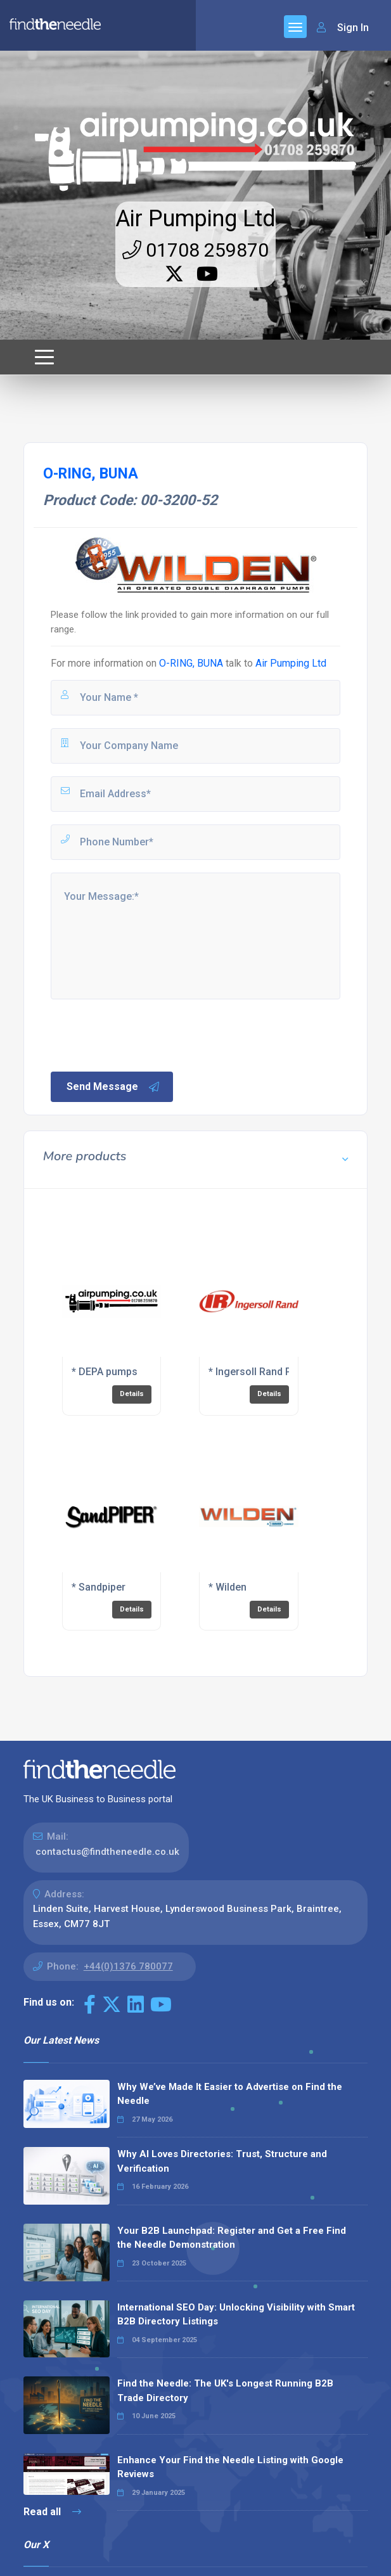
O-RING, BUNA (191, 663)
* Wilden (227, 1587)
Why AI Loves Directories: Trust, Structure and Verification (222, 2161)
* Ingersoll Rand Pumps (262, 1372)
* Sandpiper (98, 1587)
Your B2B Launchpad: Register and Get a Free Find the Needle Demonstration (231, 2238)
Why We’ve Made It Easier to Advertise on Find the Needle (229, 2094)
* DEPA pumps (105, 1372)
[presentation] (145, 1034)
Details (132, 1394)
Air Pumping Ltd (195, 218)
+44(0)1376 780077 (128, 1966)
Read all (52, 2512)
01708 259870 (195, 250)
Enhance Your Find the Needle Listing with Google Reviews (230, 2467)
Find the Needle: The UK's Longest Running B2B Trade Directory (225, 2391)
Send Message (113, 1086)
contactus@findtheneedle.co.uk (107, 1851)
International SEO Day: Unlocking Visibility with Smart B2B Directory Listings (236, 2315)
